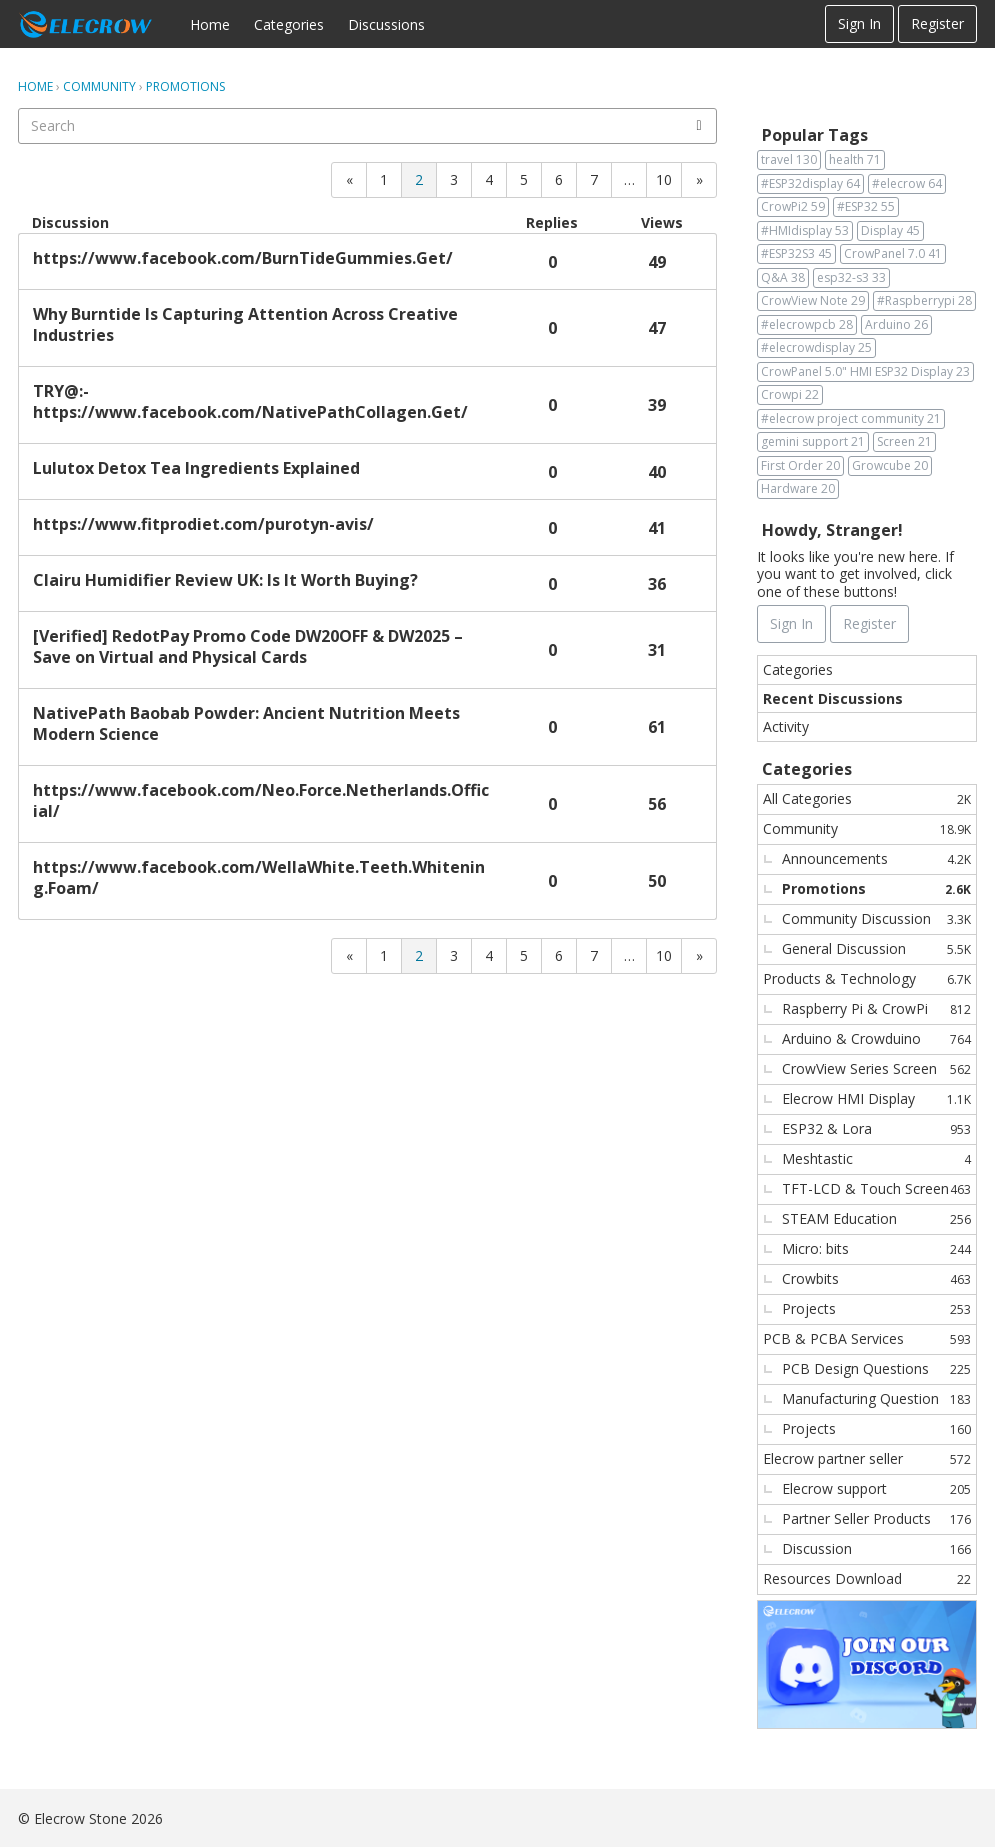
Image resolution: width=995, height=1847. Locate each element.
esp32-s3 (851, 278)
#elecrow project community (851, 419)
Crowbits (876, 1278)
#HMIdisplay (805, 231)
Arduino (896, 325)
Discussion (876, 1548)
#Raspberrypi (924, 301)
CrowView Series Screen (876, 1068)
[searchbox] (367, 126)
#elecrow (907, 184)
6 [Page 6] (559, 179)
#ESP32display (810, 184)
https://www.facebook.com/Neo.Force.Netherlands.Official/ (261, 801)
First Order (800, 466)
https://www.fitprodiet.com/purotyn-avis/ (203, 524)
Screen (904, 442)
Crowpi (790, 395)
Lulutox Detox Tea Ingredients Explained (196, 468)
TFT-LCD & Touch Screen (876, 1188)
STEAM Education (876, 1218)
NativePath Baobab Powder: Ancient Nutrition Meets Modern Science (246, 724)
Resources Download (867, 1578)
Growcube (890, 466)
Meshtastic (876, 1158)
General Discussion (876, 948)
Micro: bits (876, 1248)
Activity (786, 726)
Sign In (859, 23)
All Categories (867, 798)
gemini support (813, 442)
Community (867, 828)
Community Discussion (876, 918)
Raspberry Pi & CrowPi (876, 1008)
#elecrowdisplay (816, 348)
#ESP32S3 (796, 254)
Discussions (386, 24)
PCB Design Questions (876, 1368)
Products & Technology (867, 978)
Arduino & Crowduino (876, 1038)
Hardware (798, 489)
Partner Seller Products (876, 1518)
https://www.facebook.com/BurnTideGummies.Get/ (243, 258)
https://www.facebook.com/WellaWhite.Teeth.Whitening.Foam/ (259, 878)
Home (210, 24)
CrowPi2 (793, 207)
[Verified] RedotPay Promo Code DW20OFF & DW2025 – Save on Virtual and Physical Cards (248, 647)
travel (789, 160)
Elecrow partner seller (867, 1458)
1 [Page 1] (384, 179)
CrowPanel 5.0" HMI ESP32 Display (865, 372)
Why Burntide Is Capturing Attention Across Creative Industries (245, 325)
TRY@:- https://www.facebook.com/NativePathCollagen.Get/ (250, 402)
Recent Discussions (833, 698)
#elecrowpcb (807, 325)
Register (937, 23)
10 (664, 179)
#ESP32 (866, 207)
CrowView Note (813, 301)
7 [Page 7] (594, 179)
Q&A (783, 278)
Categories (289, 24)
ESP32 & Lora (876, 1128)
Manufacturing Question (876, 1398)
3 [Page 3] (454, 179)
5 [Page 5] (524, 179)
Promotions (876, 888)
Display (890, 231)
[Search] (699, 126)
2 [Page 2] (419, 179)
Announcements (876, 858)
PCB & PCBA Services (867, 1338)
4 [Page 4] (489, 179)
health (855, 160)
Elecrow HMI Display (876, 1098)
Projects (876, 1308)
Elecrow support (876, 1488)
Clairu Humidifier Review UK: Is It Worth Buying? (225, 580)
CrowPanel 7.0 (893, 254)
